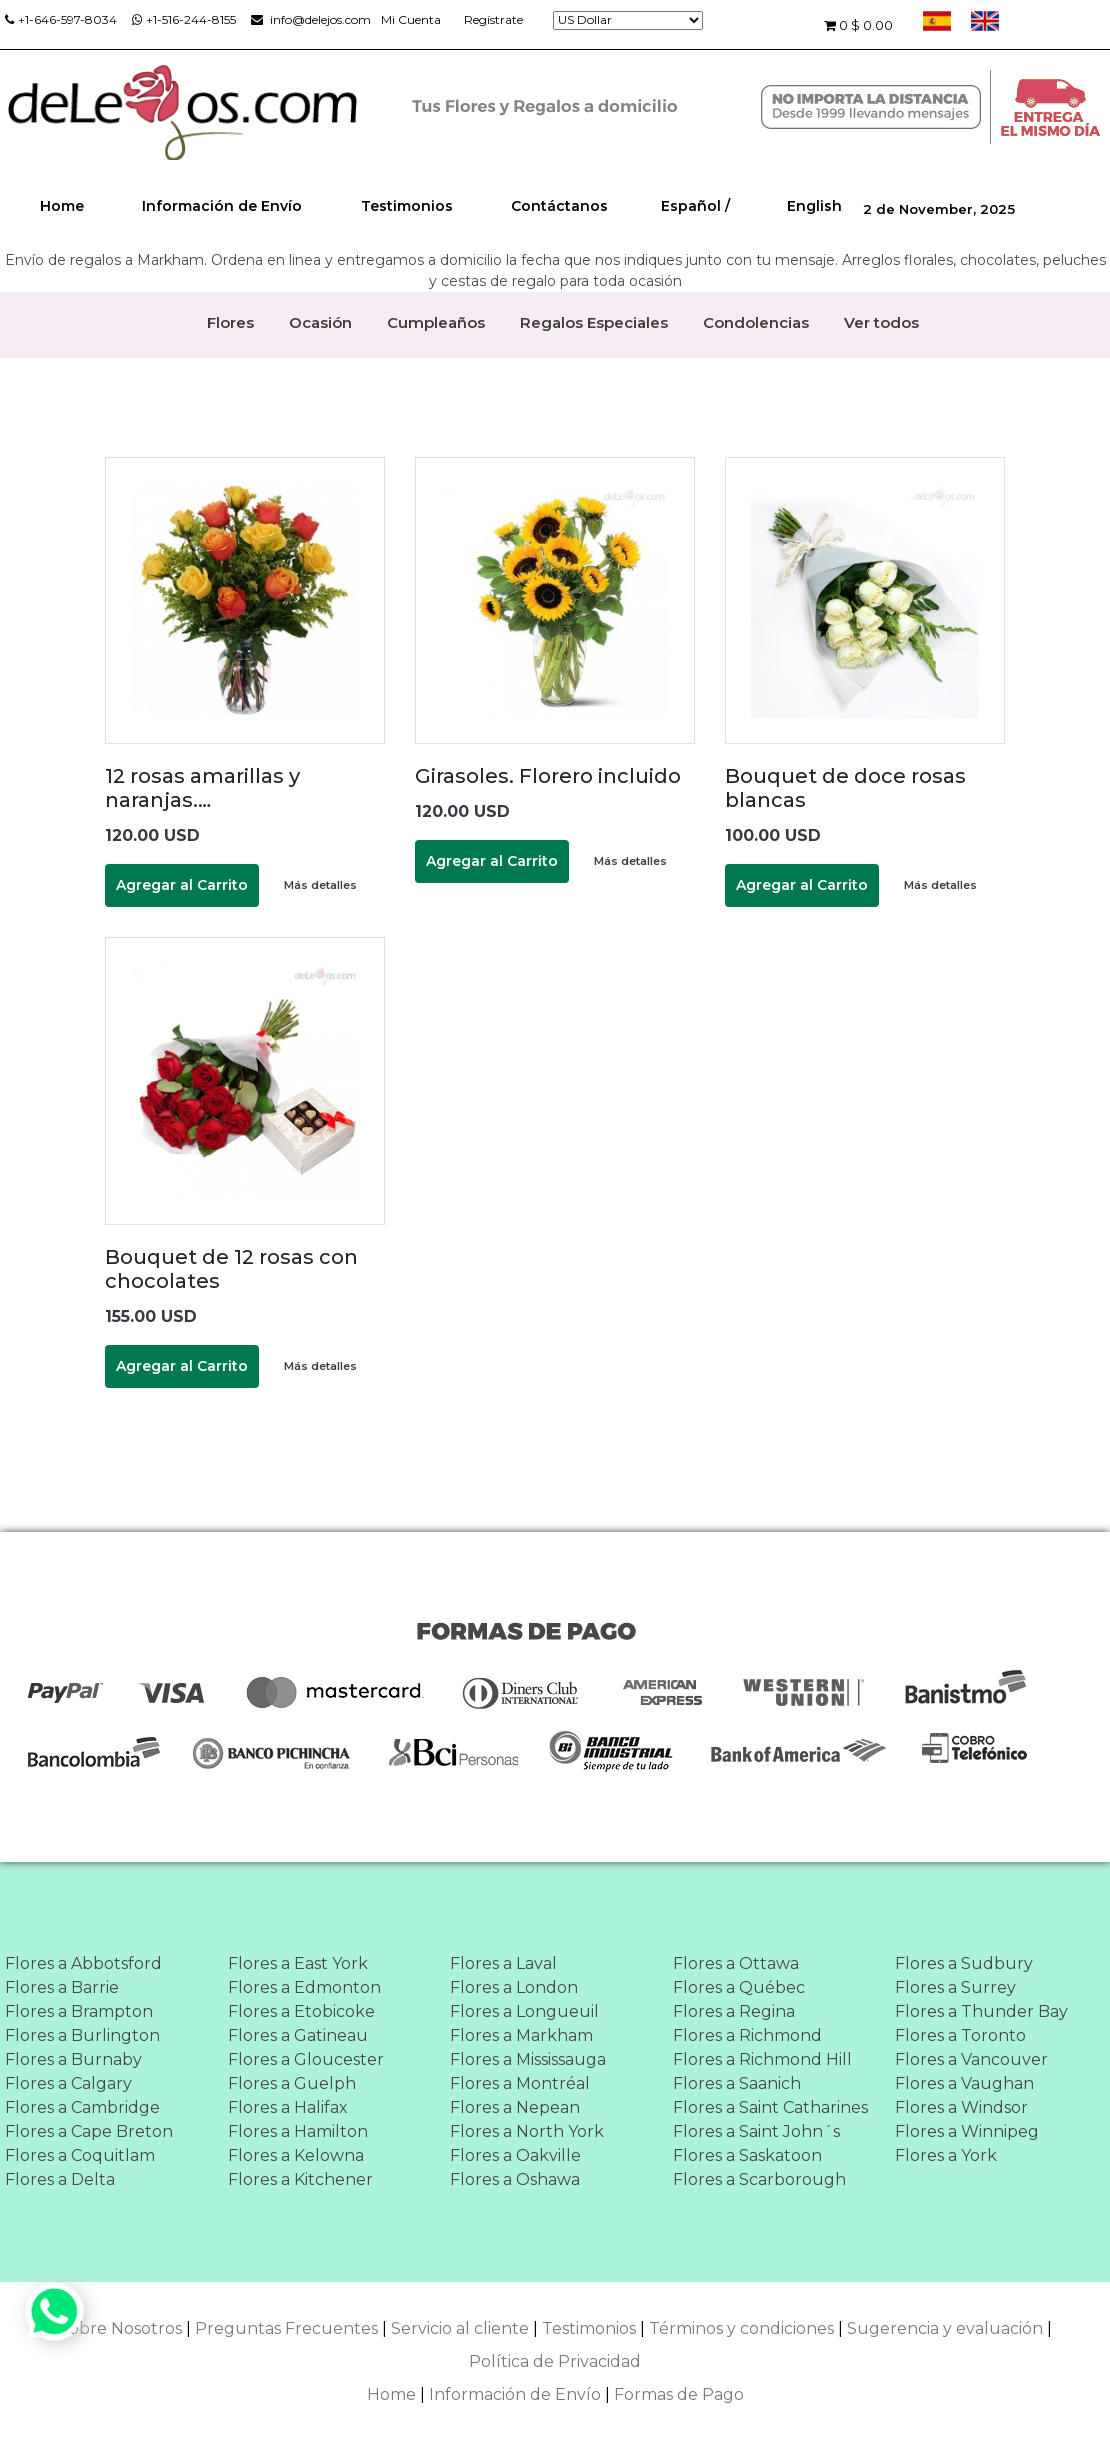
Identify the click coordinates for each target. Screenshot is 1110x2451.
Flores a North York (527, 2131)
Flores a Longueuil (524, 2011)
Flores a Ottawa (736, 1963)
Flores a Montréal (520, 2083)
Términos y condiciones (741, 2328)
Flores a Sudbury (964, 1963)
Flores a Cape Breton (89, 2131)
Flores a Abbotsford (83, 1963)
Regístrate (493, 19)
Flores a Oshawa (515, 2179)
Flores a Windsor (961, 2107)
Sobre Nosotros (120, 2328)
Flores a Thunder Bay (981, 2011)
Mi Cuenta (411, 19)
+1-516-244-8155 (184, 19)
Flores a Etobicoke (301, 2011)
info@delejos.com (311, 19)
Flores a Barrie (62, 1987)
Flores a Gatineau (298, 2035)
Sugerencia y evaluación (945, 2328)
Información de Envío (222, 206)
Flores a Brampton (79, 2011)
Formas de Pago (679, 2394)
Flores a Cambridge (82, 2107)
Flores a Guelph (292, 2083)
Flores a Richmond (747, 2035)
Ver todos (881, 322)
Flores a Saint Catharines (770, 2107)
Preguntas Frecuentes (286, 2328)
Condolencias (756, 322)
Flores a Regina (734, 2011)
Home (62, 206)
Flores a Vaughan (964, 2083)
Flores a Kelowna (296, 2155)
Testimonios (407, 206)
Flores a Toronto (960, 2035)
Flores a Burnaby (73, 2059)
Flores (230, 322)
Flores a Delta (60, 2179)
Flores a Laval (503, 1963)
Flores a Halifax (288, 2107)
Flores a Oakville (515, 2155)
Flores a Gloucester (306, 2059)
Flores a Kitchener (300, 2179)
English (814, 206)
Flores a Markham (521, 2035)
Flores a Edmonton (304, 1987)
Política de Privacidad (555, 2361)
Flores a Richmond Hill (762, 2059)
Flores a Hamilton (298, 2131)
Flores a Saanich (737, 2083)
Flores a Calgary (68, 2083)
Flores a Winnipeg (967, 2131)
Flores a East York (298, 1963)
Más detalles (320, 885)
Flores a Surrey (955, 1987)
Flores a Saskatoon (747, 2155)
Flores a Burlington (82, 2035)
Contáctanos (559, 206)
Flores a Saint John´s (756, 2131)
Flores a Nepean (515, 2107)
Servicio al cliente (460, 2328)
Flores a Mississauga (528, 2059)
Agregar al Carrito (182, 885)
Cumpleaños (436, 322)
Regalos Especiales (594, 322)
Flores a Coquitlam (80, 2155)
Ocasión (320, 322)
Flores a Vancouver (971, 2059)
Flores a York (946, 2155)
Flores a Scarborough (759, 2179)
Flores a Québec (739, 1987)
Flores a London (514, 1987)
